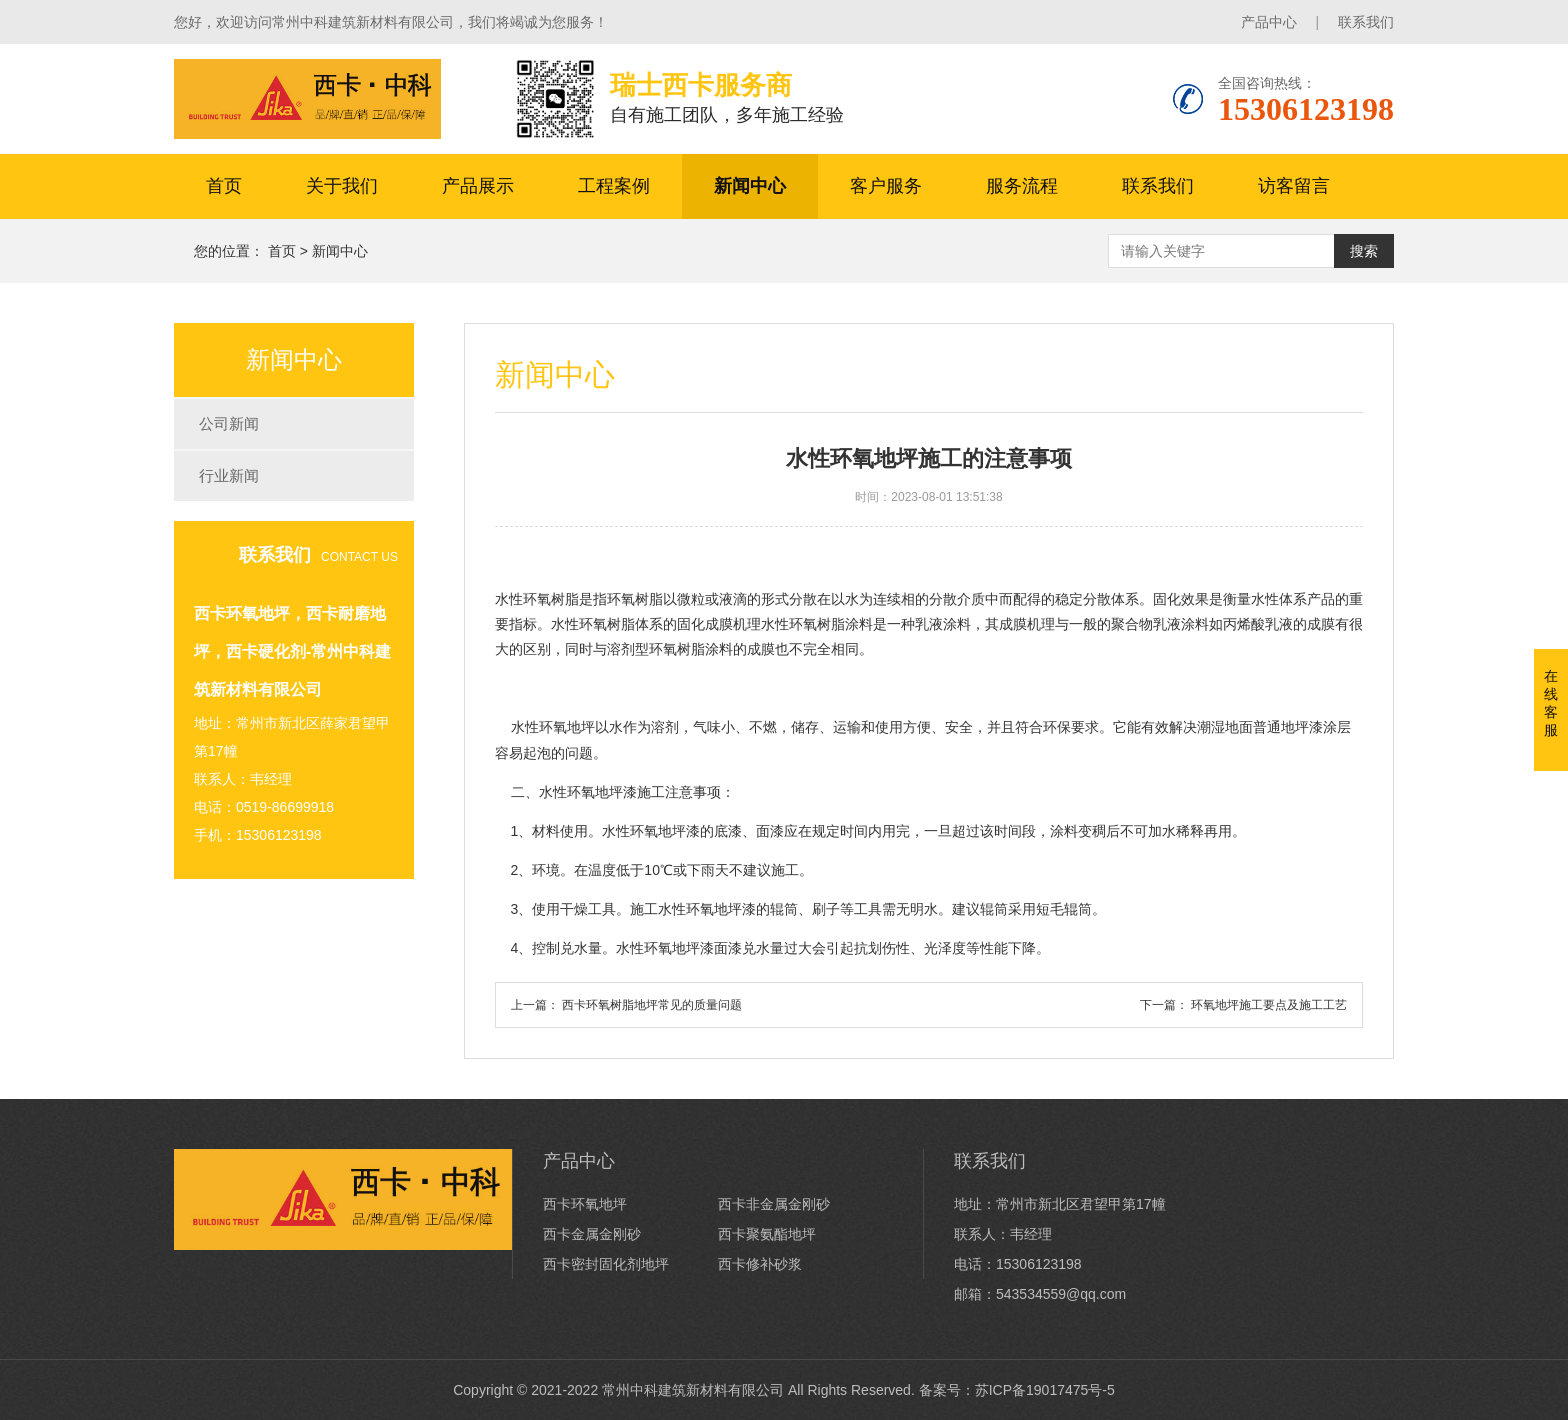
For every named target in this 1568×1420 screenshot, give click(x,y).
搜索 (1364, 251)
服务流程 (1022, 186)
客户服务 (886, 186)
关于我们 (342, 186)
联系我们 (1366, 22)
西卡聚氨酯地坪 (767, 1234)
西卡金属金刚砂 (592, 1234)
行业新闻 (229, 475)
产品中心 (1269, 22)
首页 (224, 186)
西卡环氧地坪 (585, 1204)
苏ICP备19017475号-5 (1045, 1390)
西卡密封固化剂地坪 (606, 1264)
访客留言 (1294, 186)
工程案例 (614, 186)
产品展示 (478, 186)
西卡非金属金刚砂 (774, 1204)
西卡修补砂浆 (760, 1264)
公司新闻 (229, 423)
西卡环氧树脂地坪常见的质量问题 (652, 1005)
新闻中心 (750, 186)
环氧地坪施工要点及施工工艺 (1269, 1005)
